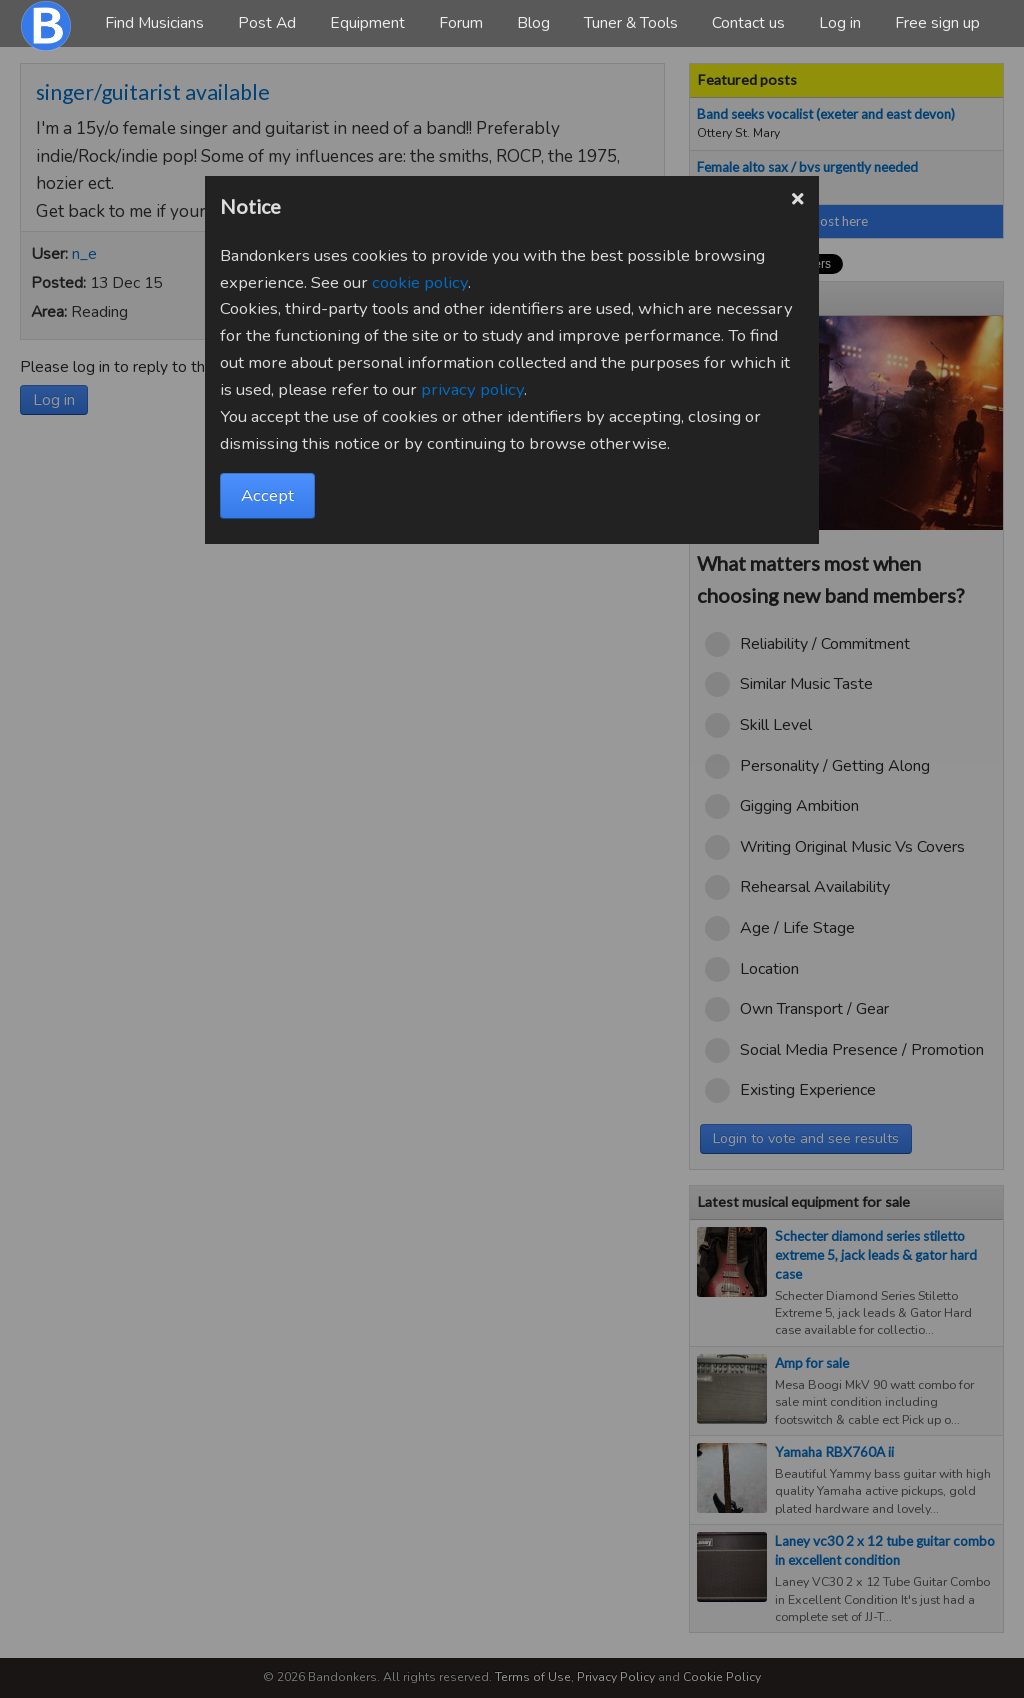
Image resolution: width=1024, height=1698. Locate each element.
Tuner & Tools (631, 23)
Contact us (748, 23)
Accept (267, 495)
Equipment (367, 23)
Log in (840, 23)
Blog (533, 23)
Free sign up (937, 23)
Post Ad (267, 23)
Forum (461, 23)
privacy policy (472, 389)
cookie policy (420, 282)
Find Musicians (154, 23)
